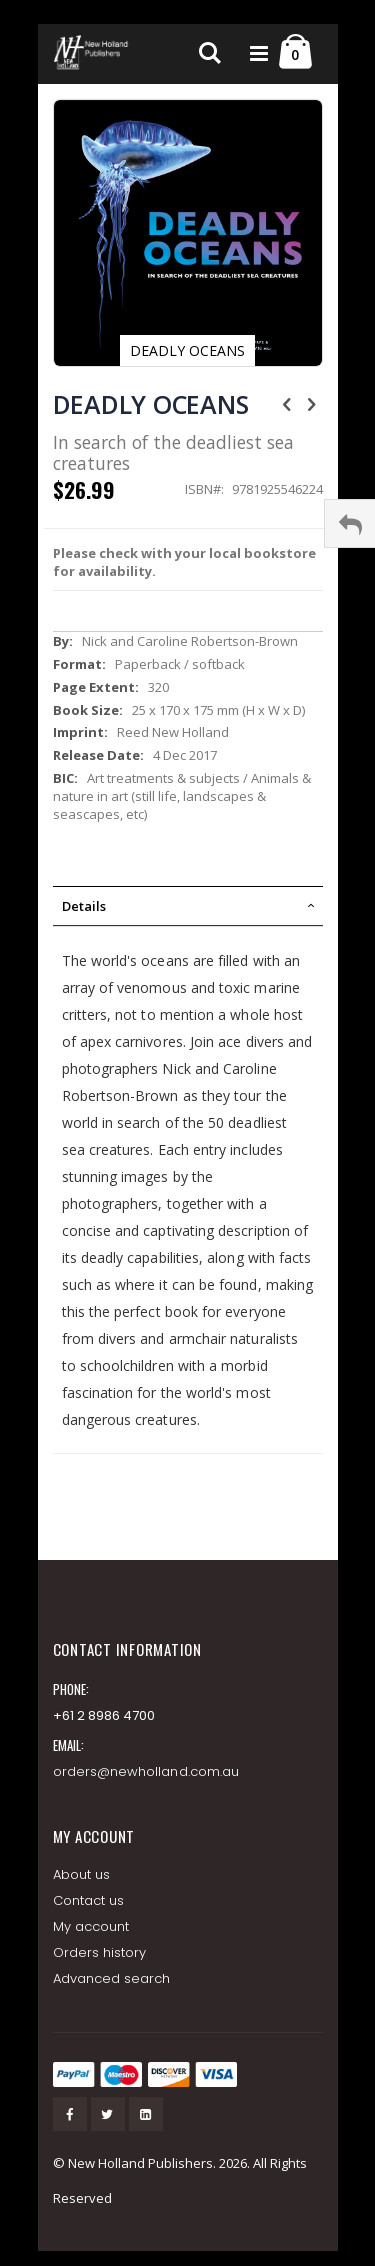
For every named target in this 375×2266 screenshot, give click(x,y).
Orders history (100, 1952)
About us (82, 1874)
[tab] (188, 906)
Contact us (89, 1900)
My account (91, 1926)
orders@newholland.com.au (146, 1771)
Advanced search (112, 1978)
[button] (297, 140)
